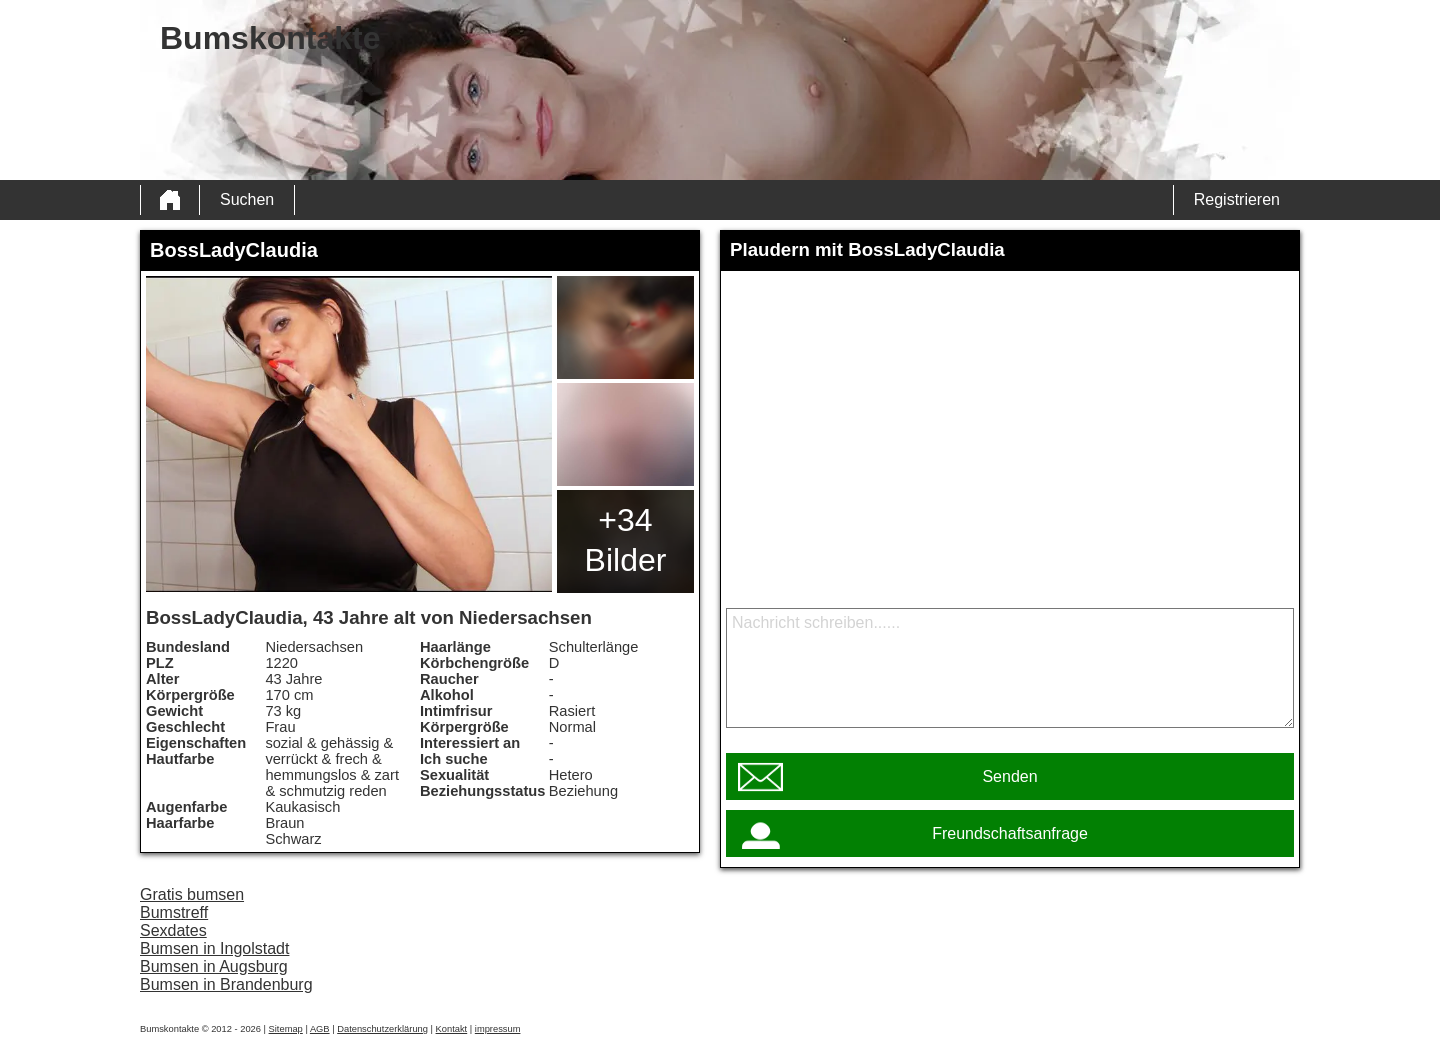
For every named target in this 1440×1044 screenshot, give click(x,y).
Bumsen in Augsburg (214, 966)
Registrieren (1237, 199)
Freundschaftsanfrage (1010, 833)
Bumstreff (174, 912)
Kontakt (452, 1029)
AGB (320, 1029)
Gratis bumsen (192, 894)
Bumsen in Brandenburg (226, 984)
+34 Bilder (626, 540)
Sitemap (286, 1029)
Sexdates (173, 930)
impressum (498, 1029)
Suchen (247, 199)
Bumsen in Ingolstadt (214, 948)
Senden (1009, 776)
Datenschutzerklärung (382, 1029)
